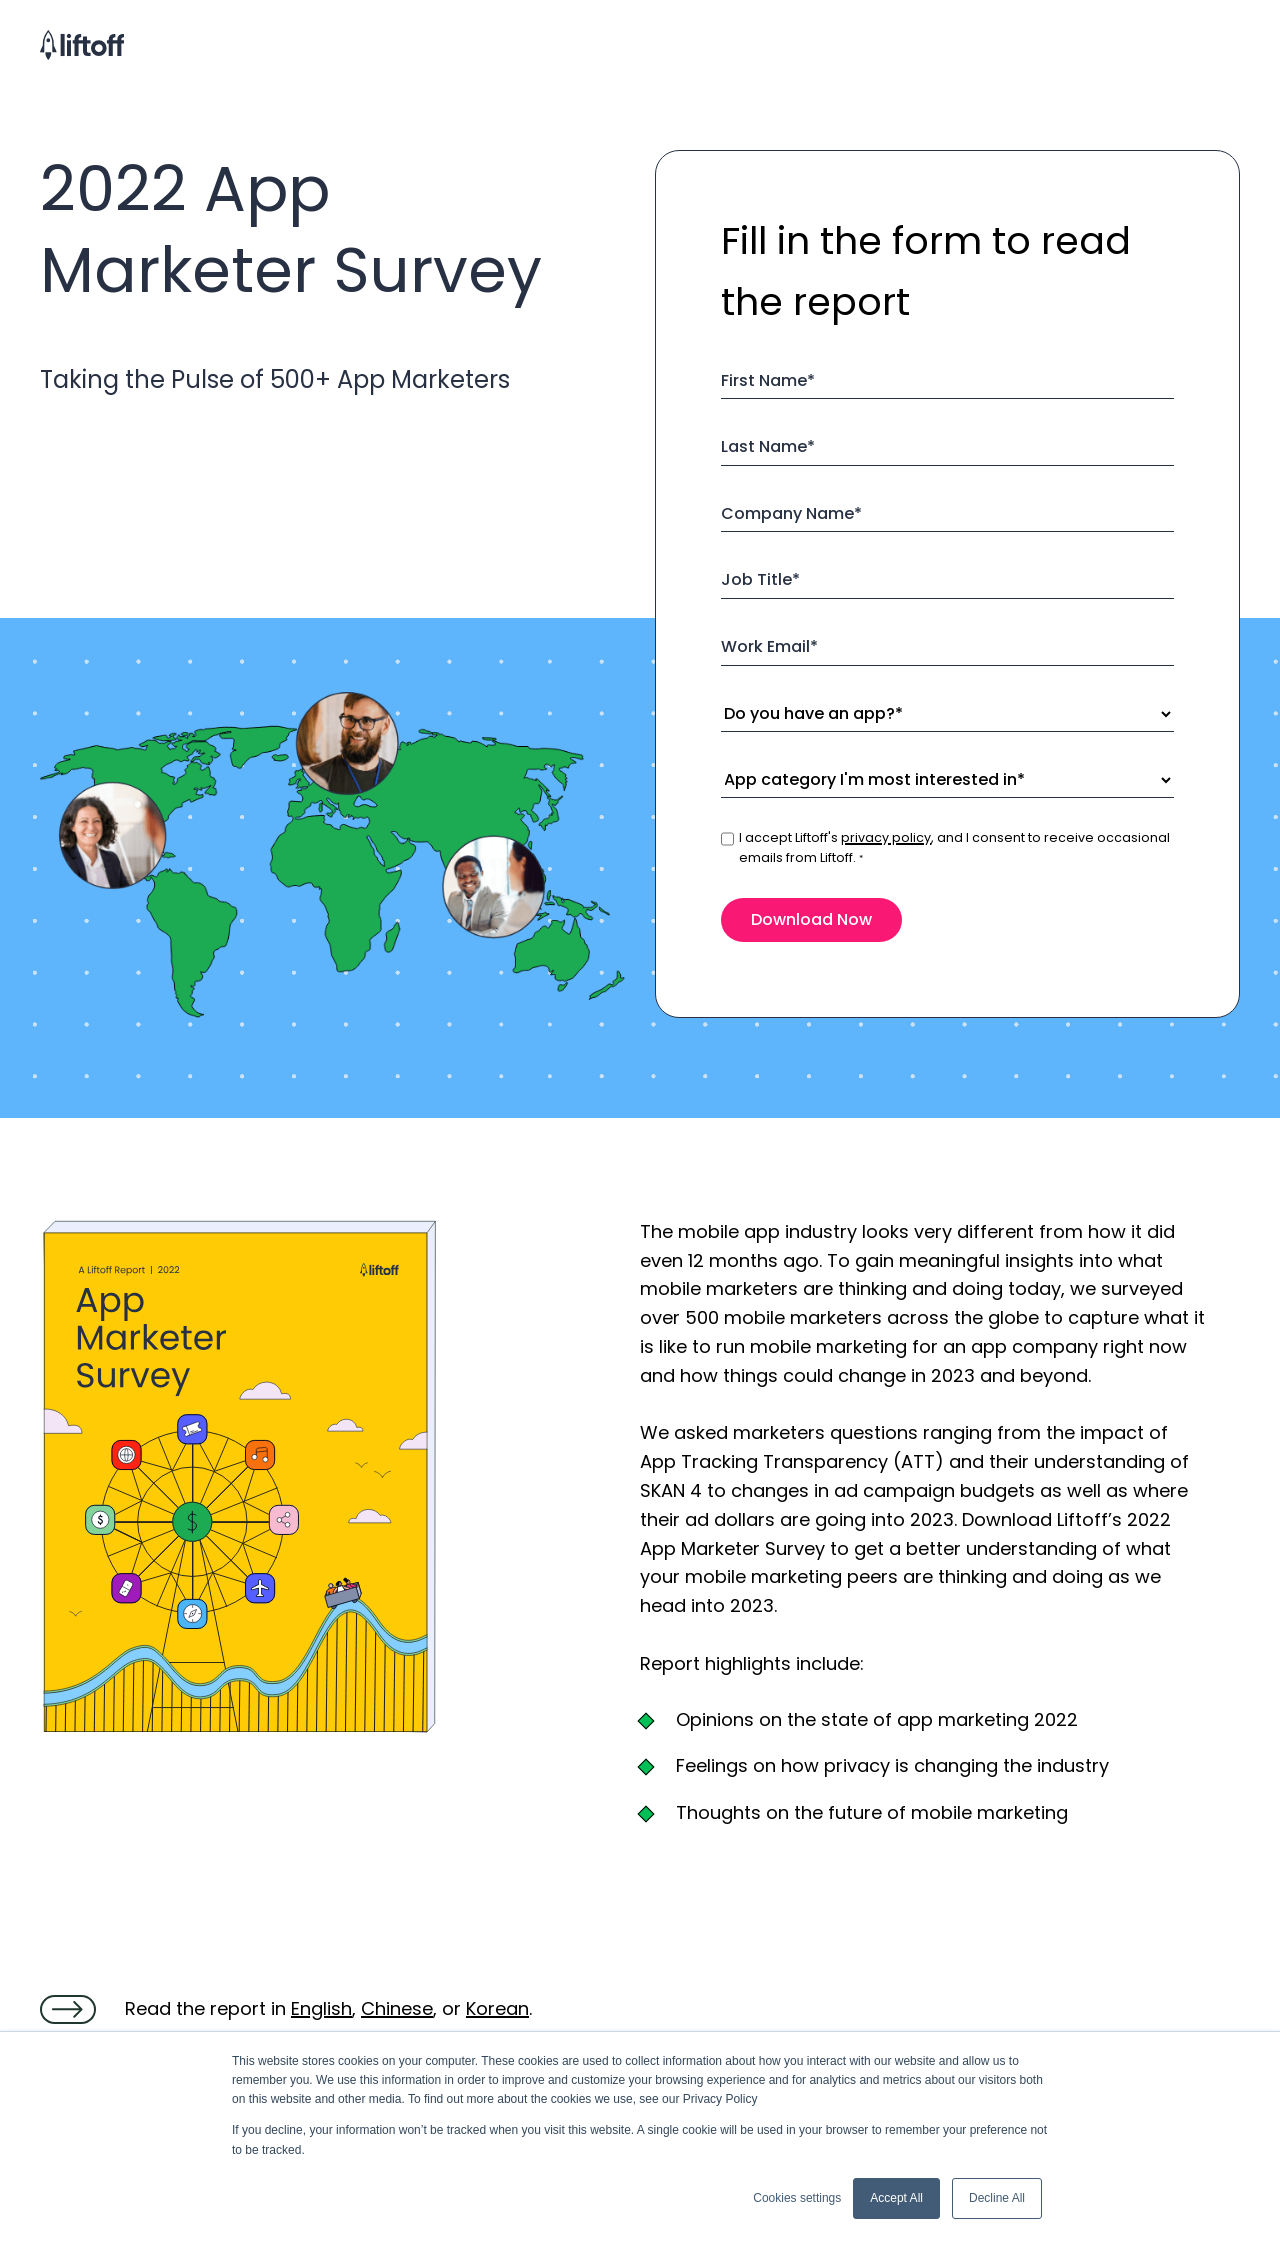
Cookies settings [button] (797, 2198)
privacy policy (886, 837)
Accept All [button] (896, 2198)
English (321, 2008)
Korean (497, 2008)
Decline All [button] (997, 2198)
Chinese (397, 2008)
